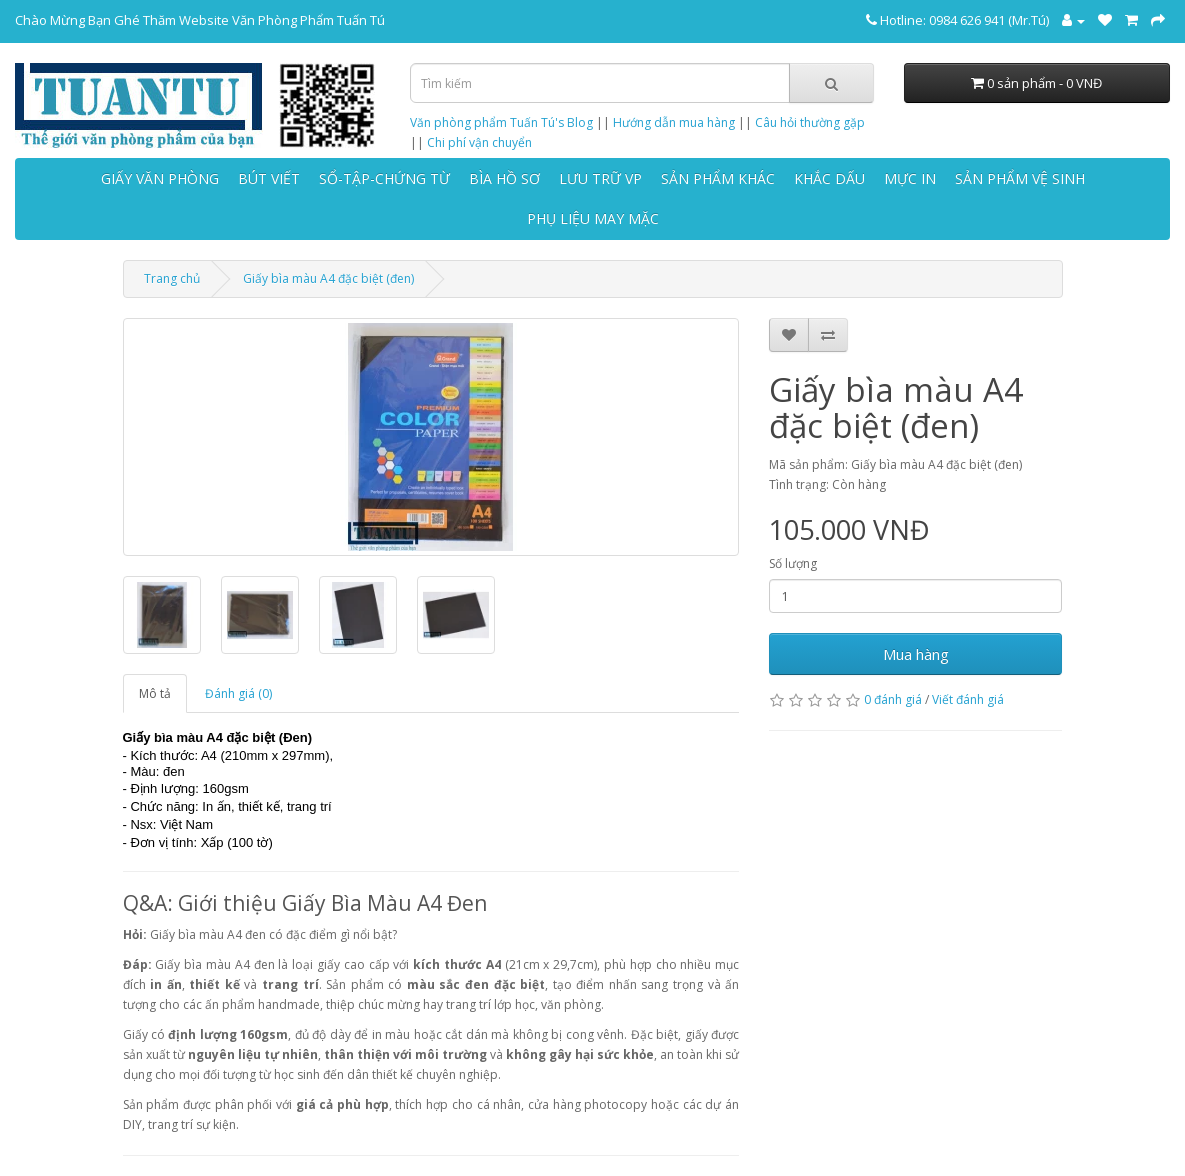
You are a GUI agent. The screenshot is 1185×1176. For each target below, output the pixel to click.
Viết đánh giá (968, 699)
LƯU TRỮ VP (600, 178)
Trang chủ (172, 278)
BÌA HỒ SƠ (504, 178)
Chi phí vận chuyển (479, 142)
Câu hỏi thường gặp (810, 122)
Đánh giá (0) (238, 693)
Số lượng (793, 563)
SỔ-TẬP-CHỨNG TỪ (384, 178)
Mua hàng (916, 654)
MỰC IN (910, 178)
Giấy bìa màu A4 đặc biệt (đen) (328, 278)
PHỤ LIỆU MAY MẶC (593, 218)
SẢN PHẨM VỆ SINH (1020, 178)
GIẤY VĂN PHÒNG (160, 178)
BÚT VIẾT (269, 178)
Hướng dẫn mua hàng (674, 122)
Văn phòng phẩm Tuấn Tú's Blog (501, 122)
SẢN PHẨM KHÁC (718, 178)
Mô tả (155, 693)
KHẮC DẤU (829, 178)
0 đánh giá (893, 699)
